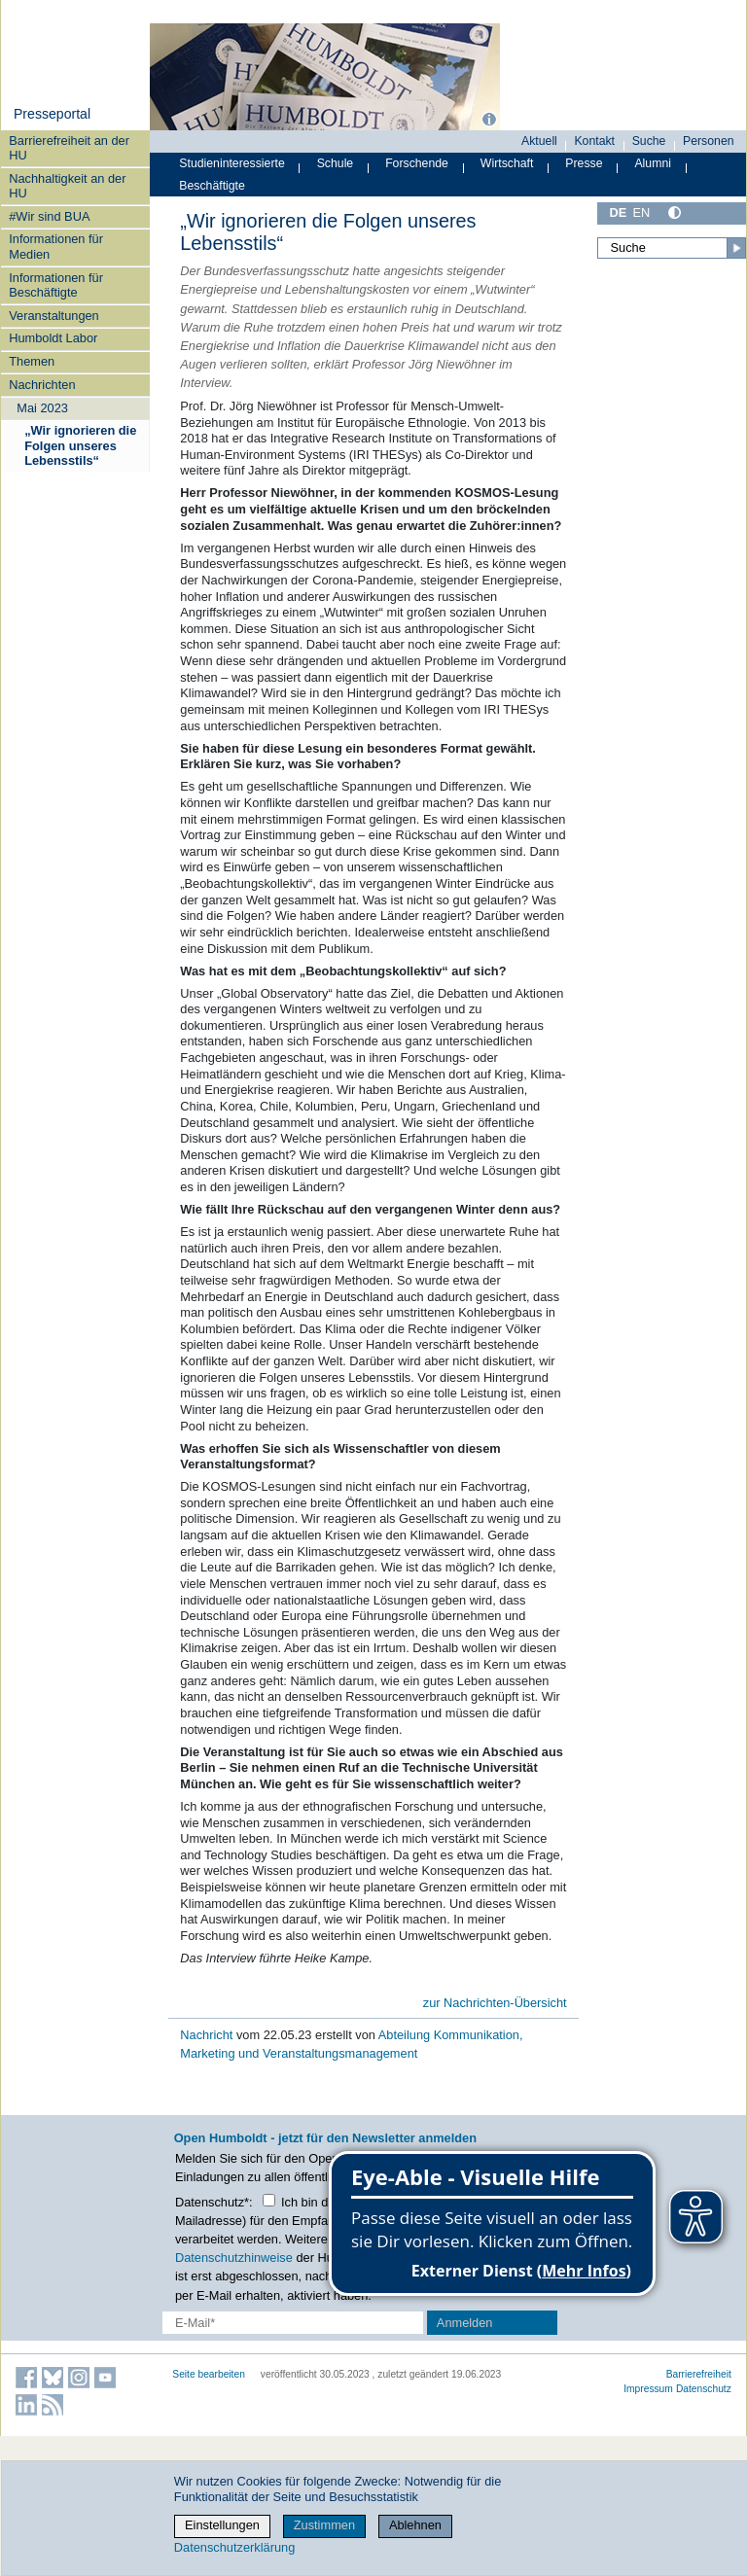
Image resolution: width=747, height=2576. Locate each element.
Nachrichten (42, 384)
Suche (649, 141)
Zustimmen (324, 2525)
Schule (335, 163)
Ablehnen (415, 2525)
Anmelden (465, 2322)
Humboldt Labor (53, 338)
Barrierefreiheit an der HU (69, 147)
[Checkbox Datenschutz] (269, 2200)
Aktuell (539, 141)
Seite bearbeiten (208, 2374)
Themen (31, 361)
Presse (583, 163)
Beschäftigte (212, 186)
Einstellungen (222, 2525)
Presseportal (52, 114)
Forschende (416, 163)
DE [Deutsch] (617, 212)
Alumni (652, 163)
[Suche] (671, 248)
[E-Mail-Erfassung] (292, 2322)
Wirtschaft (507, 163)
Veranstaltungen (54, 315)
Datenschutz (703, 2388)
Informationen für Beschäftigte (56, 285)
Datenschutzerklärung (234, 2547)
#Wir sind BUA (49, 216)
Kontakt (594, 141)
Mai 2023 (42, 408)
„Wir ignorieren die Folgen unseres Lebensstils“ (80, 445)
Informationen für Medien (56, 246)
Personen (708, 141)
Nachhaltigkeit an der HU (67, 185)
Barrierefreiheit (698, 2374)
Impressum (648, 2388)
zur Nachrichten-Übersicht (495, 2002)
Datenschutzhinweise (234, 2257)
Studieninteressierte (231, 163)
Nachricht (208, 2035)
